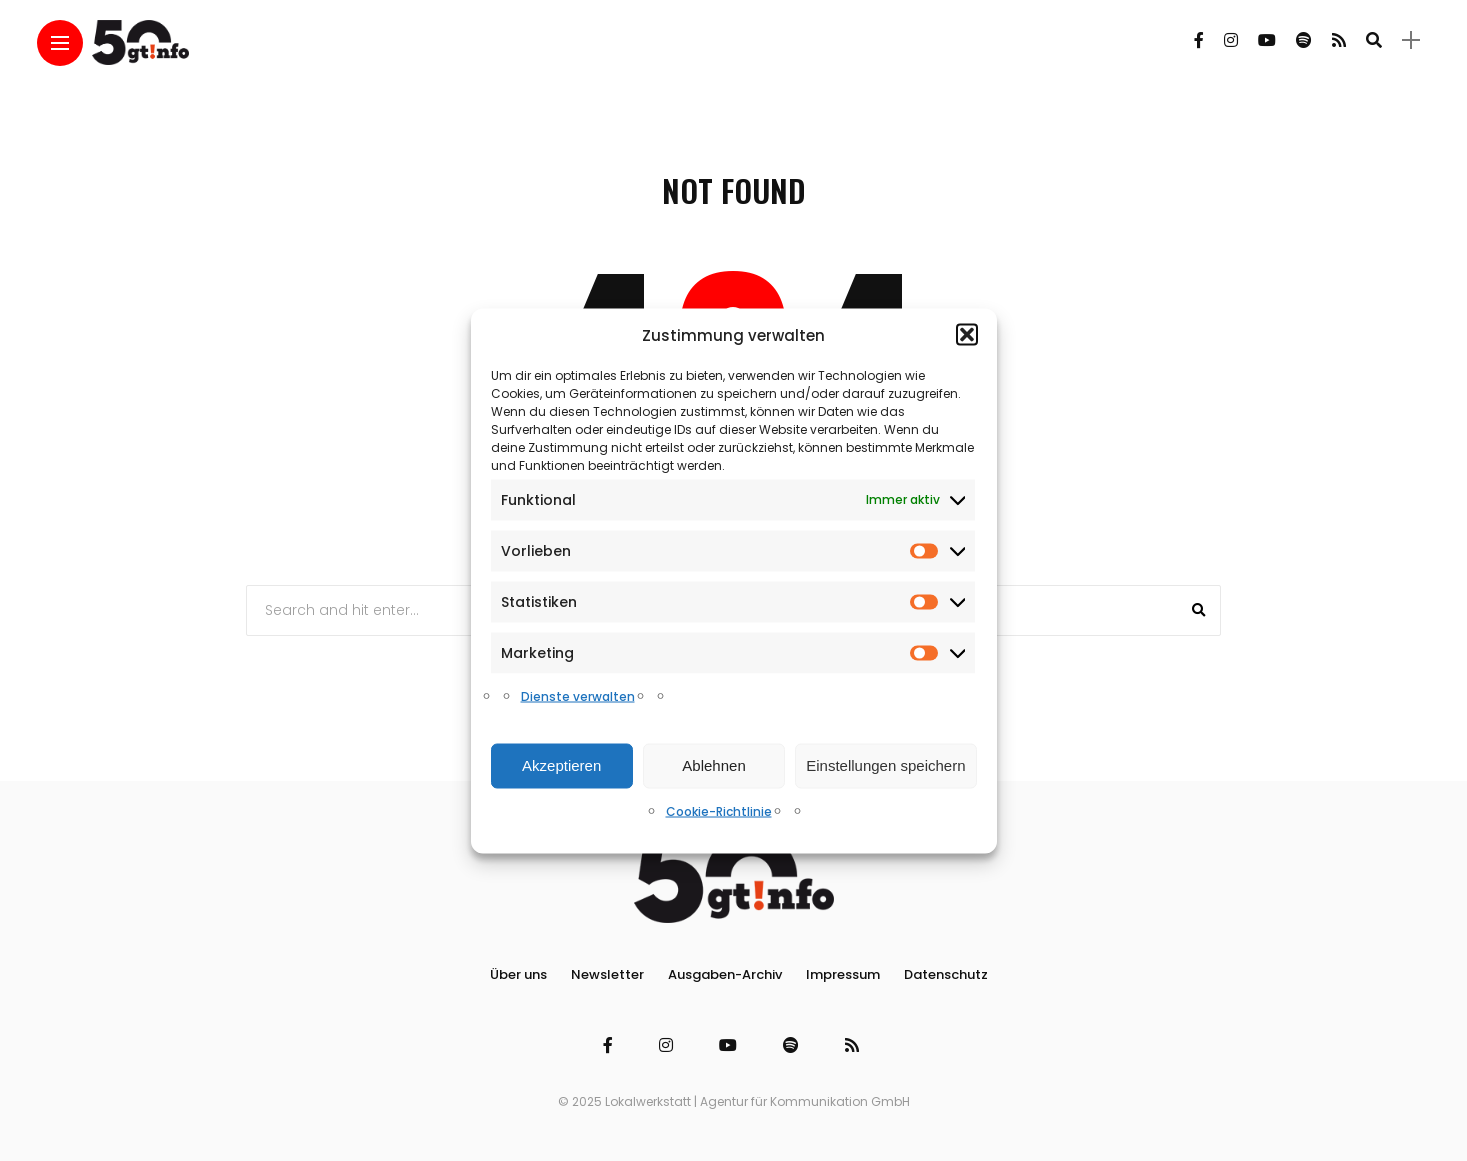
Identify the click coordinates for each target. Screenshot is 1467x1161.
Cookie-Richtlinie (719, 810)
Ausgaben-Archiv (725, 974)
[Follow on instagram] (1231, 40)
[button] (967, 335)
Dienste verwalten (578, 695)
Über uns (518, 974)
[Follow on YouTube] (1267, 40)
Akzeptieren (561, 765)
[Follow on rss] (1339, 40)
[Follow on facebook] (1199, 40)
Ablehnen (713, 765)
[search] (1374, 40)
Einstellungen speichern (885, 765)
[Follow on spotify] (1304, 40)
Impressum (843, 974)
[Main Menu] (60, 43)
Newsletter (607, 974)
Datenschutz (946, 974)
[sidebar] (1411, 40)
